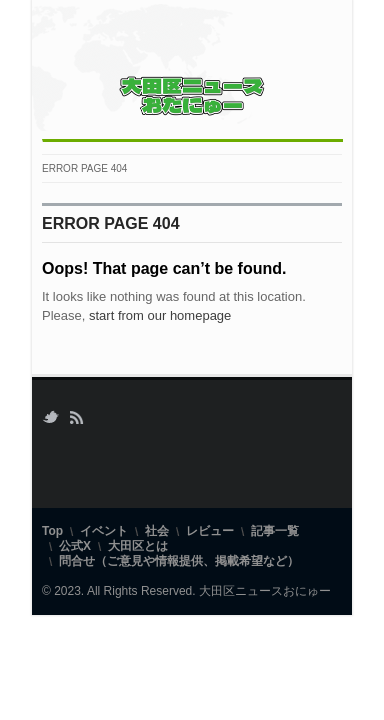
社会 (157, 531)
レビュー (210, 531)
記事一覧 (275, 531)
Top (52, 531)
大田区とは (138, 546)
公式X (75, 546)
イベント (104, 531)
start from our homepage (160, 315)
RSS (76, 417)
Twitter (50, 417)
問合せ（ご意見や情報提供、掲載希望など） (179, 561)
